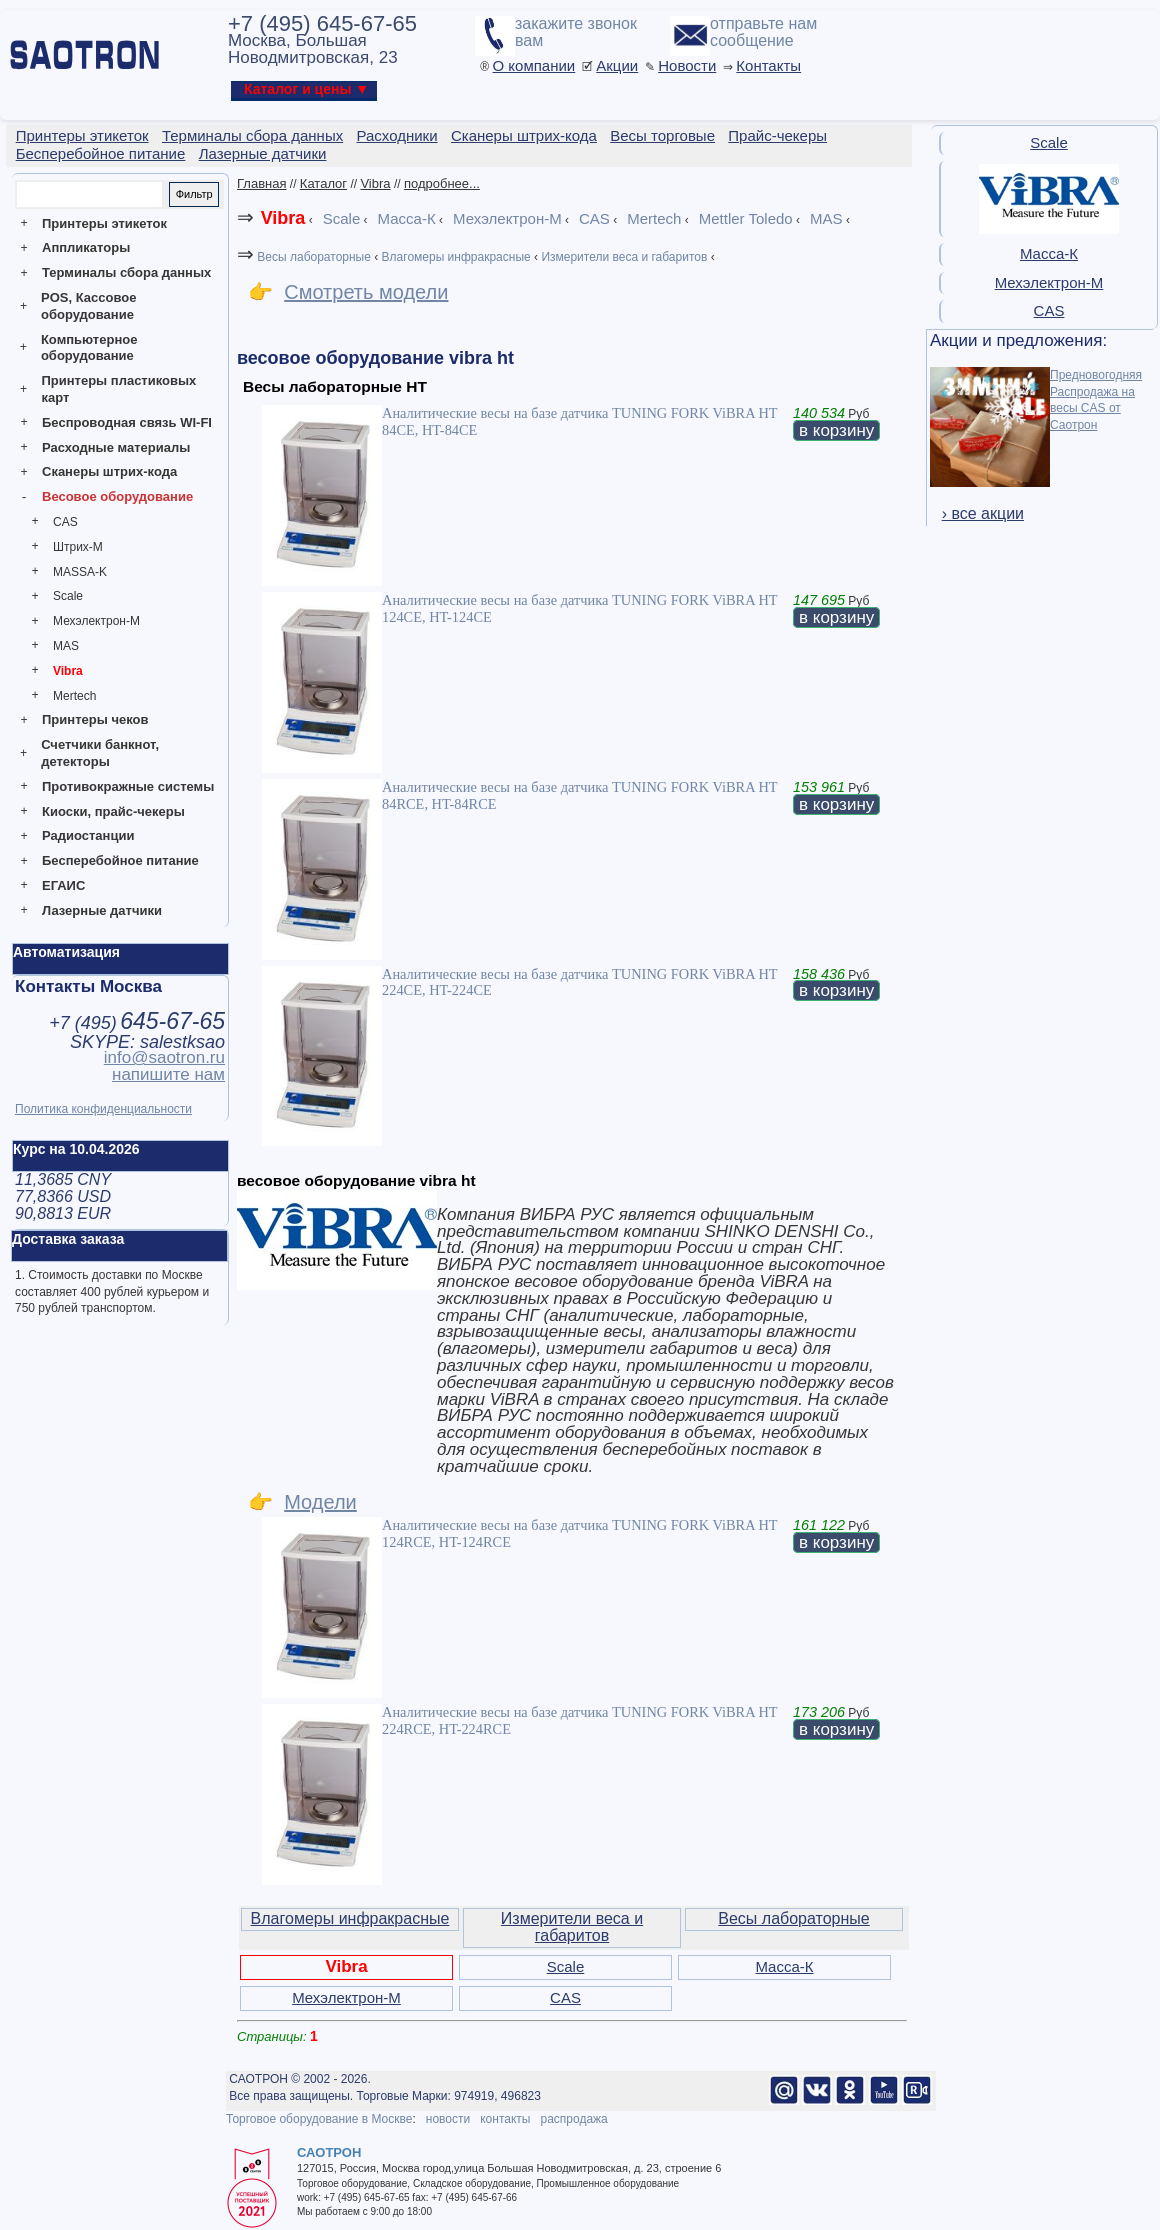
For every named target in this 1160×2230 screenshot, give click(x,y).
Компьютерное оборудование (89, 348)
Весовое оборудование (117, 496)
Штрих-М (78, 547)
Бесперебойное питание (120, 860)
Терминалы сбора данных (126, 272)
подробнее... (442, 183)
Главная (261, 183)
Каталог (323, 183)
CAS (65, 522)
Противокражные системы (128, 786)
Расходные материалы (116, 447)
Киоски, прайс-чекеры (113, 811)
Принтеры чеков (95, 719)
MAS (66, 646)
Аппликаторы (86, 247)
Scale (68, 596)
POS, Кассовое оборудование (88, 306)
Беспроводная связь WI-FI (127, 422)
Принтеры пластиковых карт (118, 389)
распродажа (573, 2119)
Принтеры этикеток (104, 223)
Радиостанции (88, 835)
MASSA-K (80, 572)
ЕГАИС (63, 885)
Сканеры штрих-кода (109, 471)
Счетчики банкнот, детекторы (100, 753)
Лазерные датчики (102, 910)
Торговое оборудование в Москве (319, 2119)
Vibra (68, 671)
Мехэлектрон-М (96, 621)
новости (448, 2119)
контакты (505, 2119)
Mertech (74, 696)
